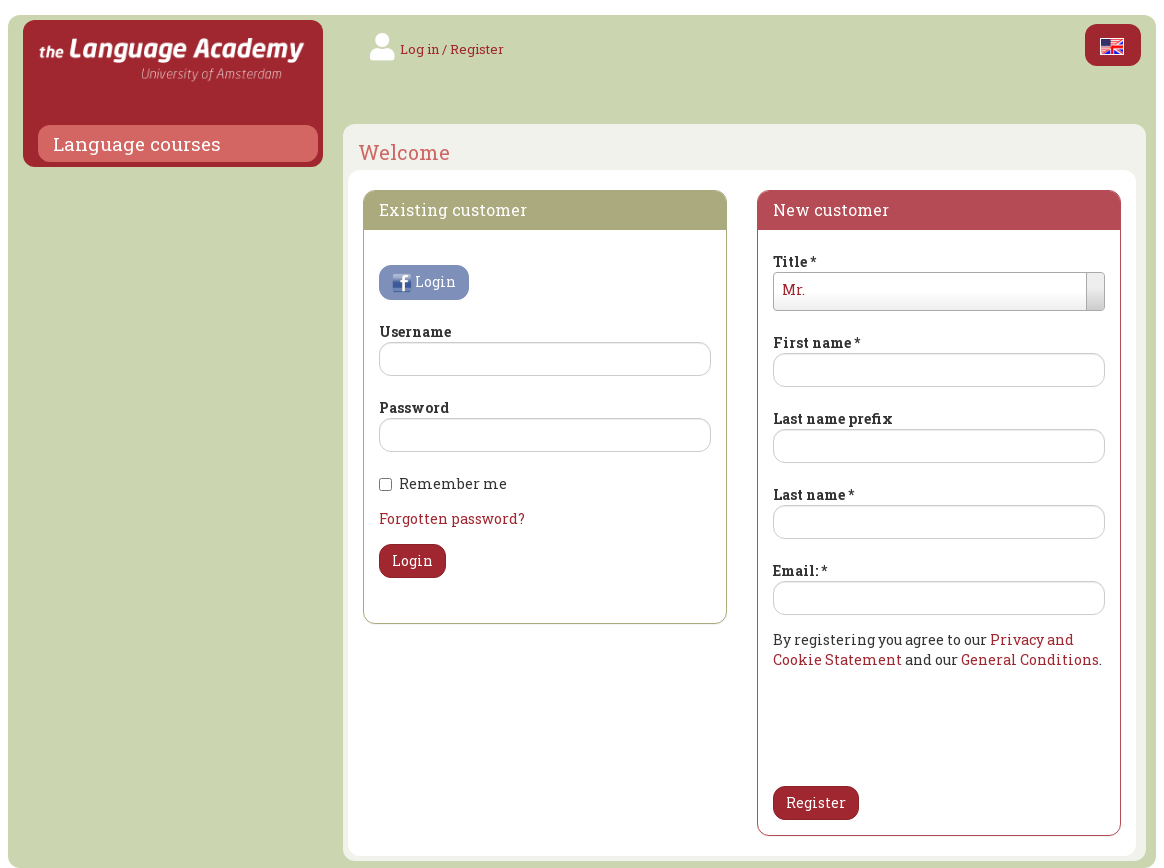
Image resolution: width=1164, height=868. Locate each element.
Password (414, 407)
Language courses (137, 144)
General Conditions (1030, 659)
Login (424, 282)
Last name (813, 494)
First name (816, 342)
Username (415, 331)
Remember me (443, 483)
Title (794, 261)
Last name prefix (833, 418)
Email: (800, 570)
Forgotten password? (452, 518)
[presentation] (890, 722)
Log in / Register (452, 49)
